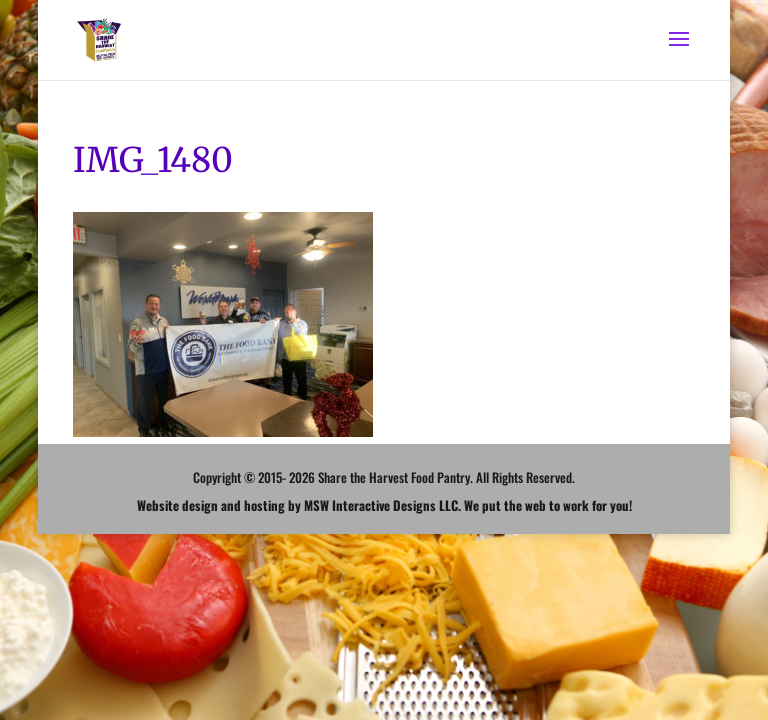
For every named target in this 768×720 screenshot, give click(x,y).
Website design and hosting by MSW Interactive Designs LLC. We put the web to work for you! (384, 505)
